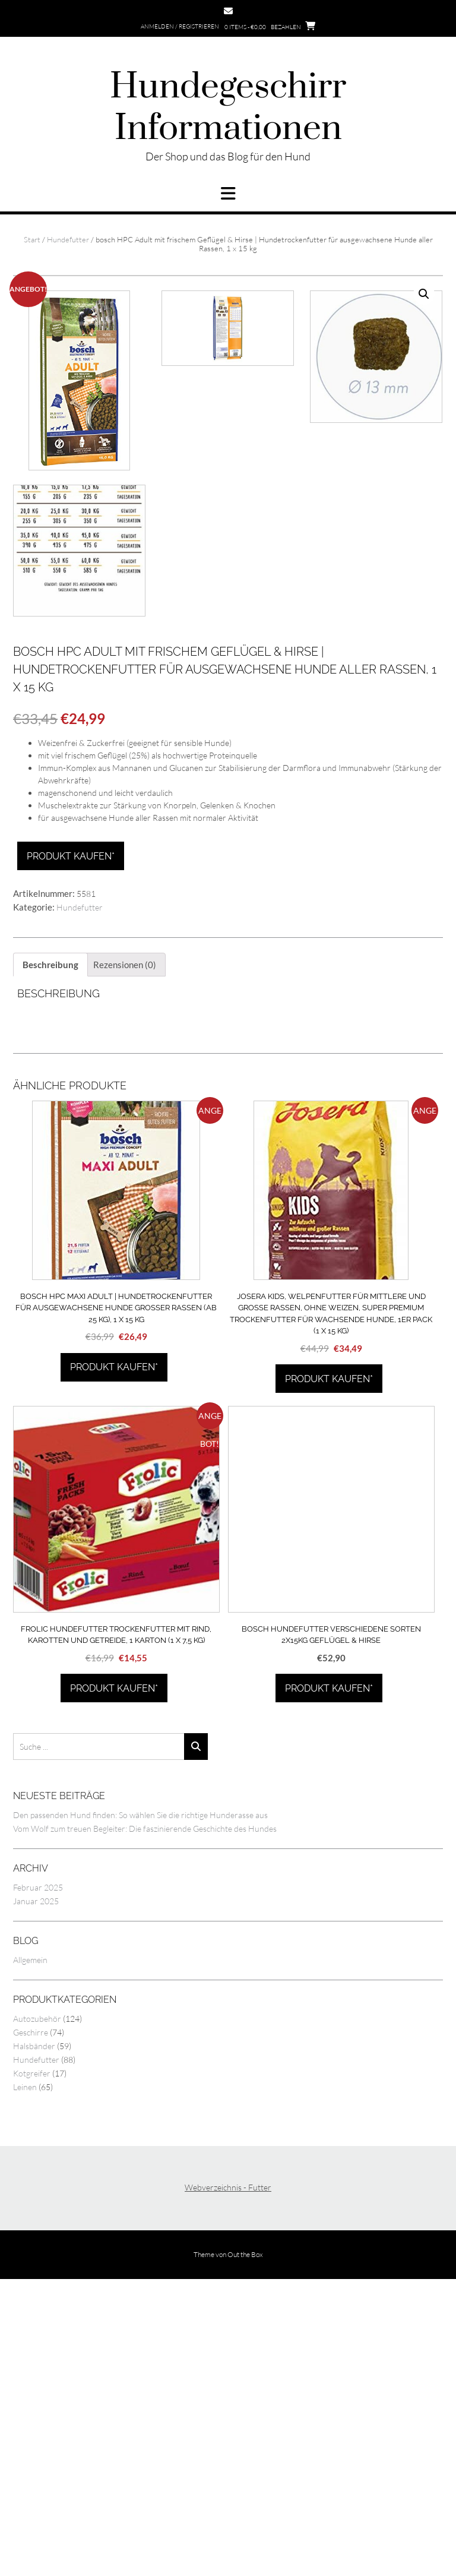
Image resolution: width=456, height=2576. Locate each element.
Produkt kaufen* (71, 1152)
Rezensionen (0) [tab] (124, 1260)
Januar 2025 (36, 2197)
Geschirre (30, 2328)
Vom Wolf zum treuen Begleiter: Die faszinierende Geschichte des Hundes (145, 2124)
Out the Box (245, 2550)
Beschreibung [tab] (50, 1260)
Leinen (25, 2383)
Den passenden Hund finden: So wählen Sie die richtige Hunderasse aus (140, 2111)
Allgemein (30, 2256)
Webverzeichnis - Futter (228, 2483)
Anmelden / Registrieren (180, 26)
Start (32, 239)
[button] (228, 193)
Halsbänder (34, 2342)
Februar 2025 (38, 2183)
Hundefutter (68, 239)
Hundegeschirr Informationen (228, 108)
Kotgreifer (31, 2369)
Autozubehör (37, 2314)
